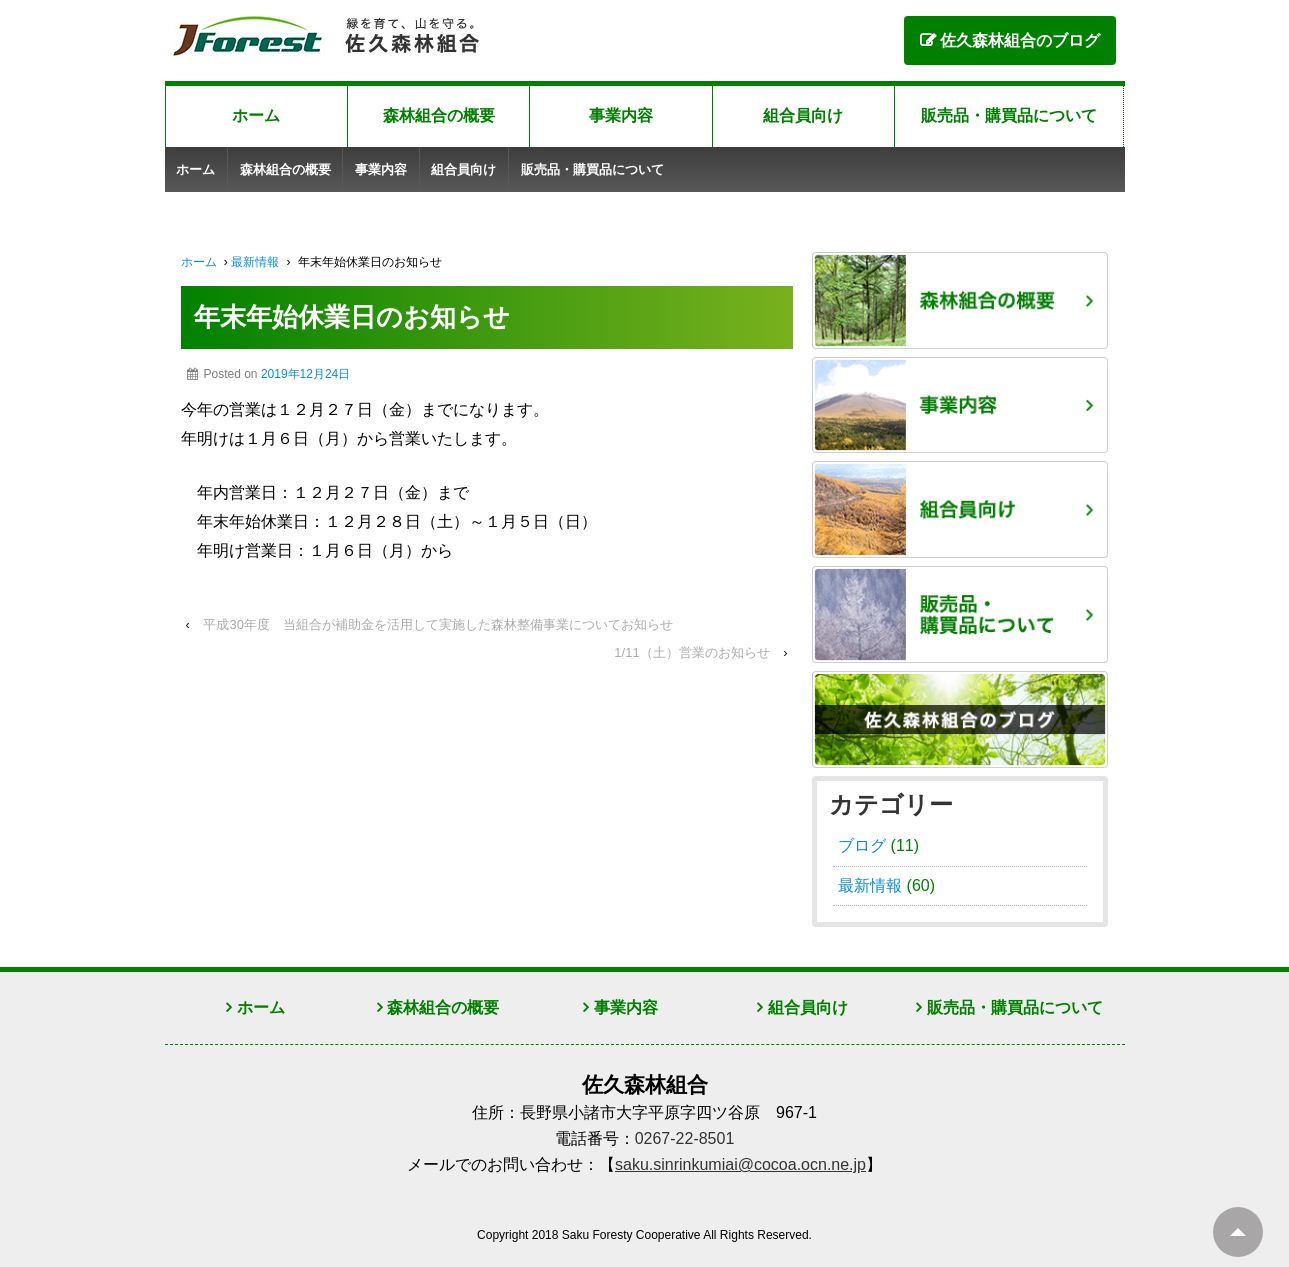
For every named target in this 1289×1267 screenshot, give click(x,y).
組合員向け (803, 115)
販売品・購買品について (1009, 115)
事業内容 (621, 115)
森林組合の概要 (439, 115)
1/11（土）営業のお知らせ (691, 652)
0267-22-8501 (685, 1138)
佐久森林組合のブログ (1020, 40)
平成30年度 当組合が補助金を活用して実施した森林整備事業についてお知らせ (437, 624)
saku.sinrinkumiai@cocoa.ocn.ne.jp (740, 1164)
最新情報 (255, 262)
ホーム (256, 115)
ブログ (862, 845)
